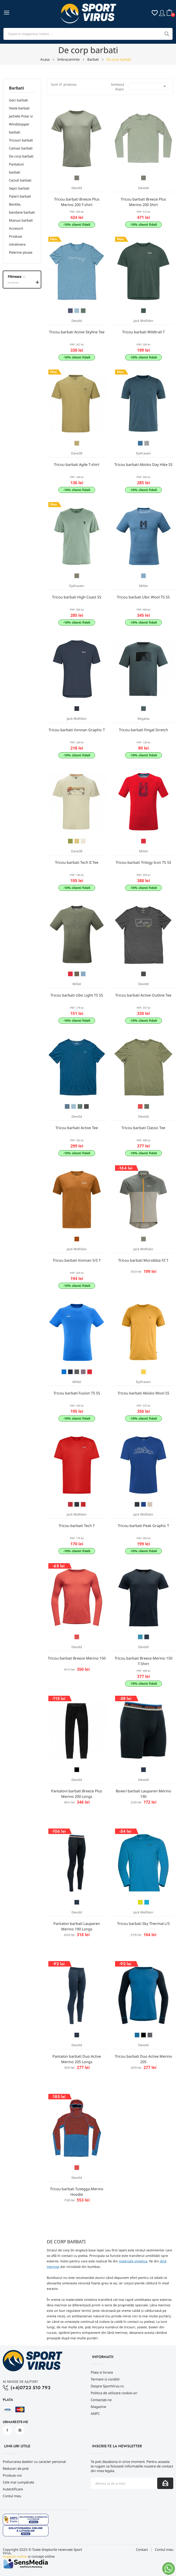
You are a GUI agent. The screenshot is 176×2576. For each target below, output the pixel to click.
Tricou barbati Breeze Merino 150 (77, 1658)
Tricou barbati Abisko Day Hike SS (143, 464)
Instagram (20, 2430)
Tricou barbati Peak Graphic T (143, 1525)
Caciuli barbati (20, 180)
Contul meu (12, 2496)
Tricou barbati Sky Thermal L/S (143, 1923)
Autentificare (13, 2489)
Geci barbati (18, 100)
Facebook (7, 2430)
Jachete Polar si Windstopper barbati (21, 124)
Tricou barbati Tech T (77, 1525)
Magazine (98, 2406)
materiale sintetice (133, 2261)
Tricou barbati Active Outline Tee (143, 995)
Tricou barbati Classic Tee (143, 1127)
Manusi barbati (21, 220)
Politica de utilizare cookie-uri (114, 2393)
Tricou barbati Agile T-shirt (76, 464)
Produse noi (12, 2475)
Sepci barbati (19, 188)
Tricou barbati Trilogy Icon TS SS (143, 862)
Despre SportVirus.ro (107, 2386)
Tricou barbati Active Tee (76, 1127)
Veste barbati (19, 108)
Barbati (16, 88)
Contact (142, 2549)
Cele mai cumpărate (18, 2482)
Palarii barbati (20, 196)
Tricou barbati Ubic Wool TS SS (143, 597)
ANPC (95, 2413)
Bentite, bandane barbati (22, 208)
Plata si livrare (102, 2372)
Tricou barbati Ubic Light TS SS (76, 995)
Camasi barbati (21, 148)
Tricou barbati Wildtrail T (143, 331)
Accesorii (16, 228)
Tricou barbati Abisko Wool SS (143, 1393)
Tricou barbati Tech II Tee (76, 862)
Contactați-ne (101, 2399)
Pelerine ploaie (20, 252)
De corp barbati (21, 156)
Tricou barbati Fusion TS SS (76, 1393)
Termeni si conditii (105, 2379)
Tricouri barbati (21, 140)
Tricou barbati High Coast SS (76, 597)
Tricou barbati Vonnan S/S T (77, 1260)
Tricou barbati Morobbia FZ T (143, 1260)
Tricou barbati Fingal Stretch (143, 729)
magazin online (15, 2556)
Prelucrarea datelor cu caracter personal (34, 2461)
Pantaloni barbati (16, 168)
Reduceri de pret (16, 2468)
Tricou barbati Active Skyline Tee (76, 331)
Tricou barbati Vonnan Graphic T (77, 729)
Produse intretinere (17, 240)
